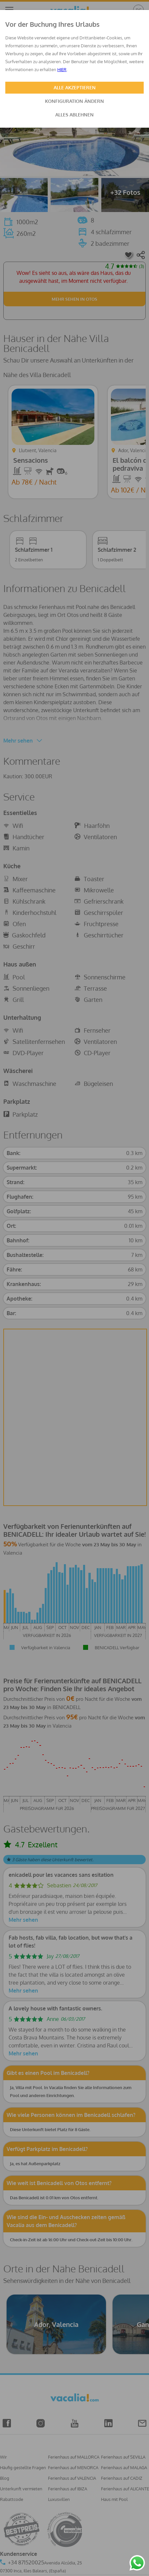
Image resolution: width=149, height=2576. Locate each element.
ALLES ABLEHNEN (74, 114)
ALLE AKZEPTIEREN (75, 87)
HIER (62, 69)
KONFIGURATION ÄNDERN (74, 101)
